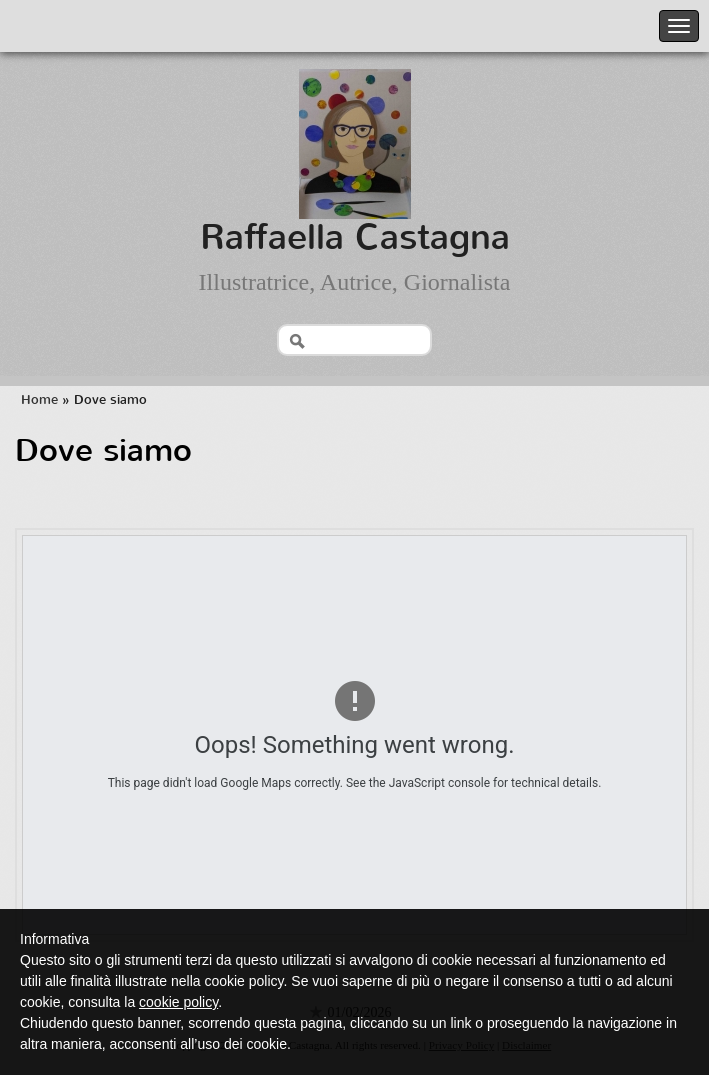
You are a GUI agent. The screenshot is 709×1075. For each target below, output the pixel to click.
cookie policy (178, 1002)
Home (39, 399)
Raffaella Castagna (355, 237)
